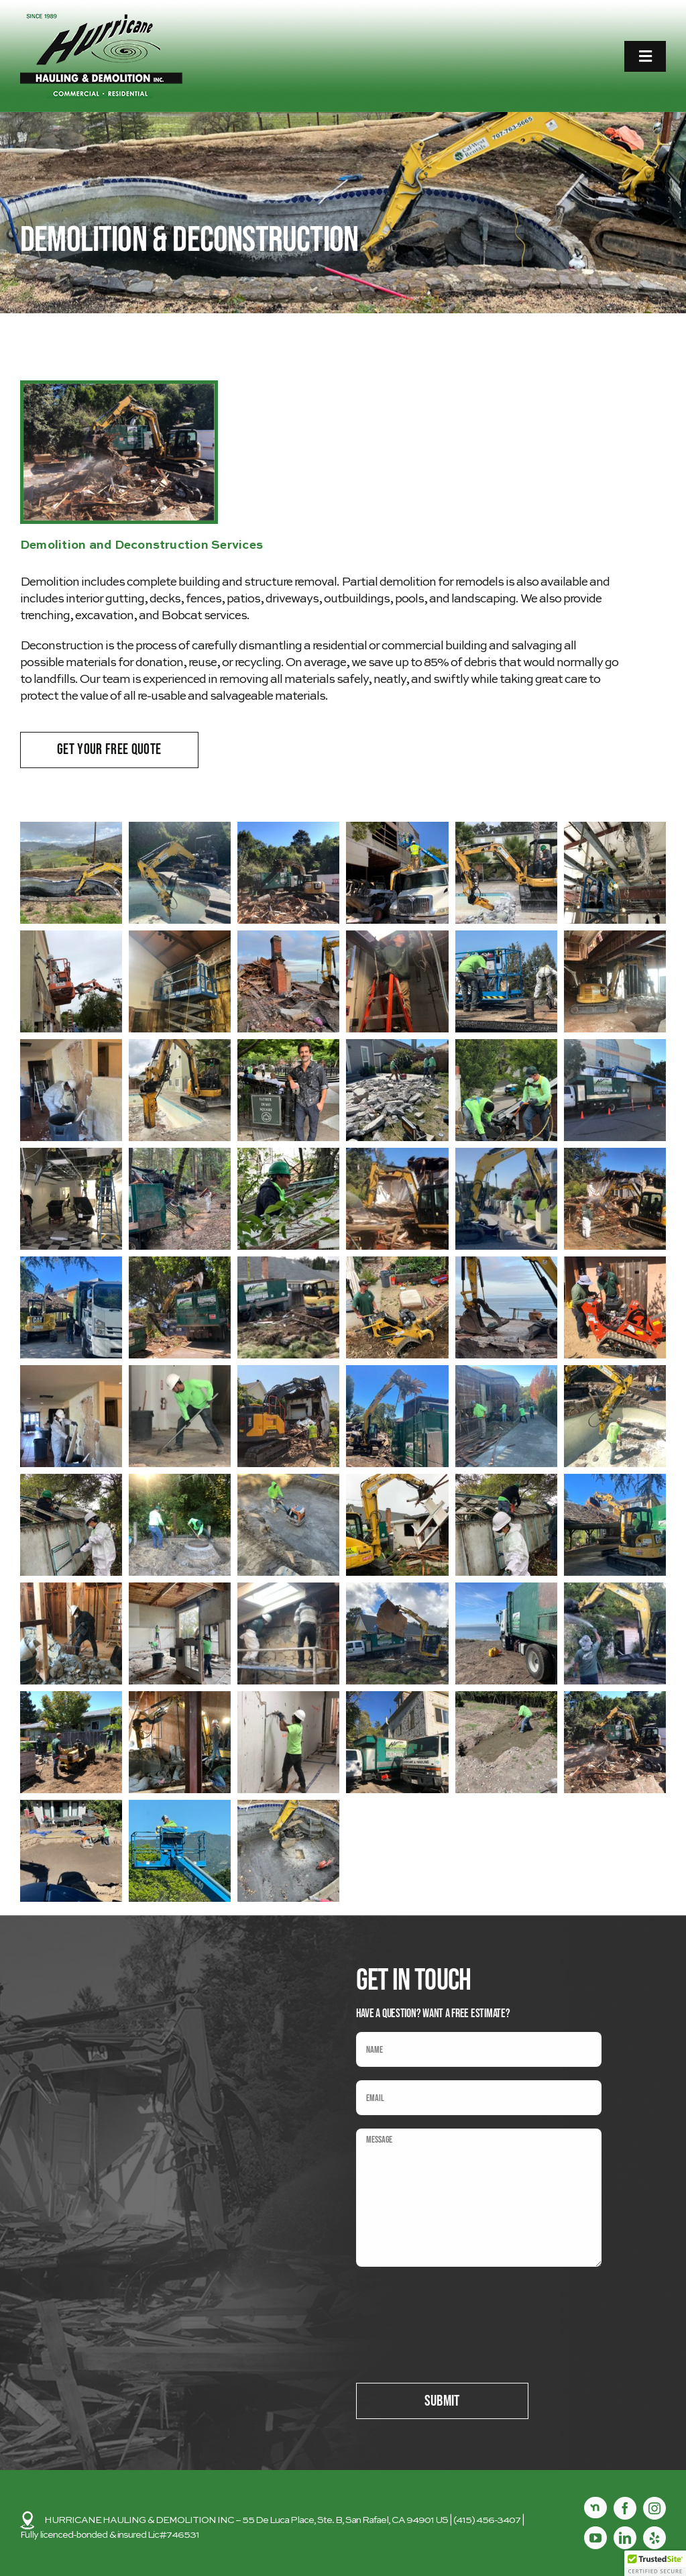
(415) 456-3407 (486, 2520)
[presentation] (458, 2306)
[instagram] (654, 2508)
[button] (71, 873)
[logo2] (101, 18)
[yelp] (654, 2537)
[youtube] (595, 2537)
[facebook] (625, 2508)
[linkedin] (625, 2537)
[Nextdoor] (595, 2507)
